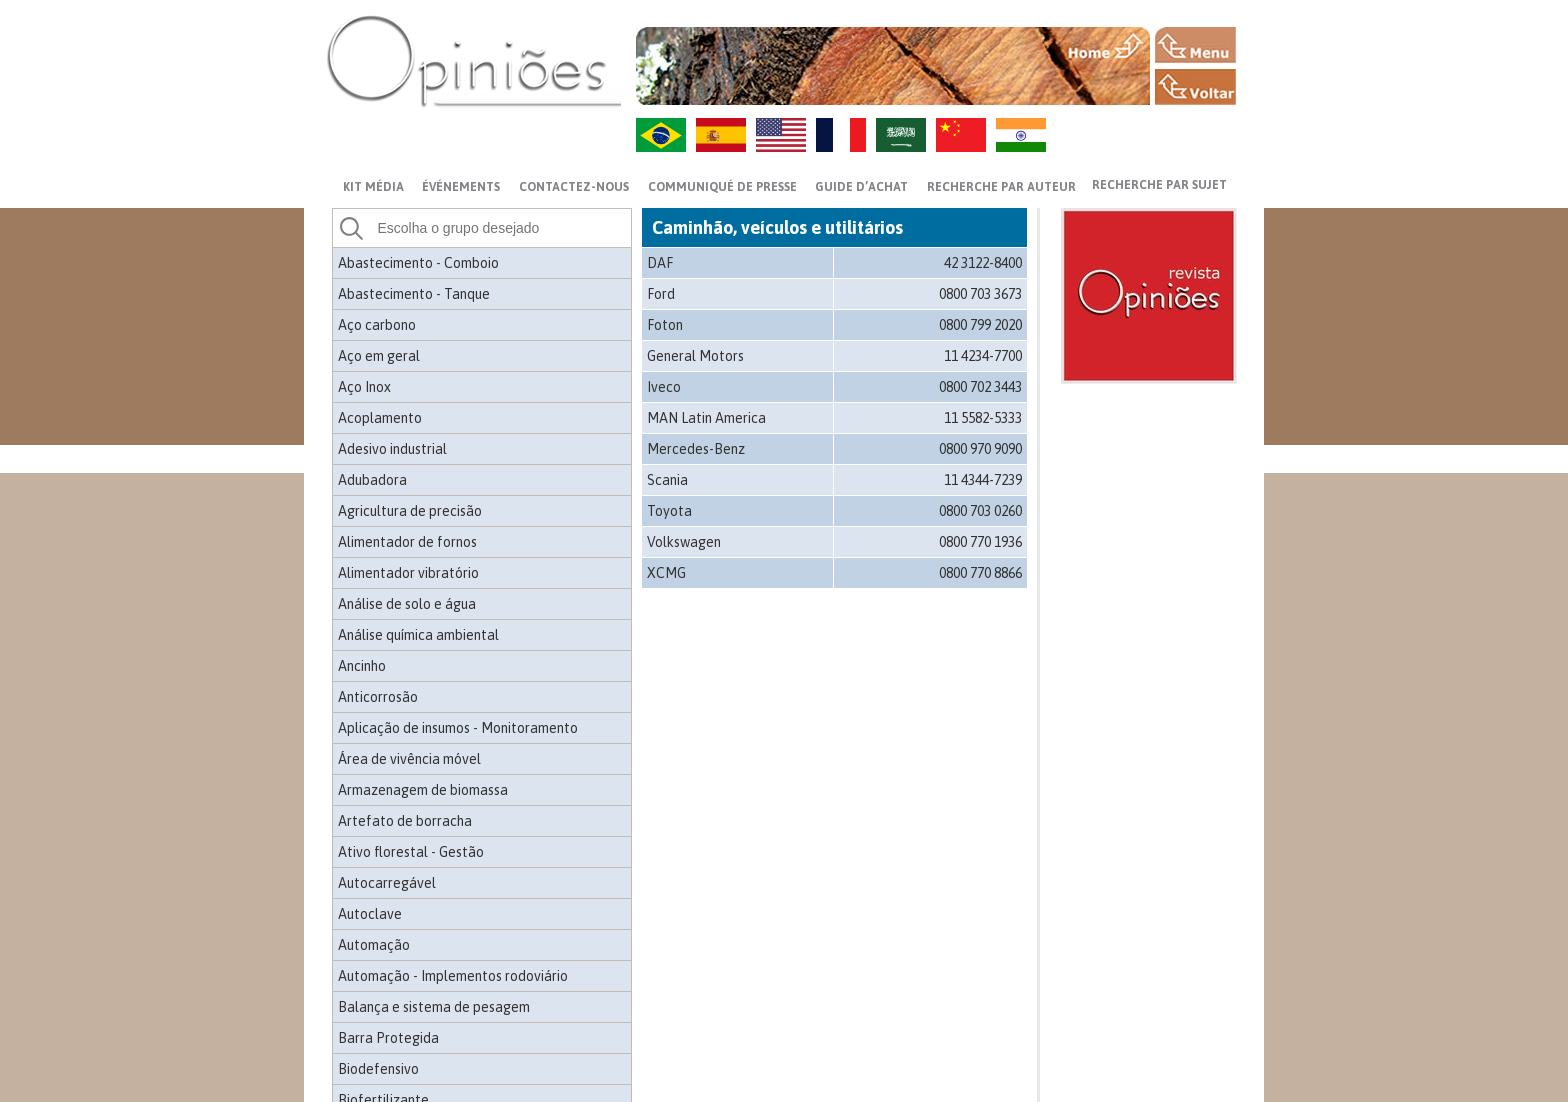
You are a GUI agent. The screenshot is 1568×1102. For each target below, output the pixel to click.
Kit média (373, 187)
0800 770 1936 (980, 542)
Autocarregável (387, 883)
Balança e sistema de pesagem (434, 1007)
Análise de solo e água (407, 604)
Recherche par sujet (1159, 185)
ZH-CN (961, 135)
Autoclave (370, 914)
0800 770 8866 (980, 573)
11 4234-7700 (983, 356)
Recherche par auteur (1001, 187)
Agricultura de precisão (410, 511)
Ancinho (362, 666)
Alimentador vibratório (408, 573)
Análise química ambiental (418, 635)
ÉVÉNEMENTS (461, 187)
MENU (1195, 45)
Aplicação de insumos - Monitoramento (458, 728)
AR (901, 135)
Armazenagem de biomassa (423, 790)
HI (1021, 135)
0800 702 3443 (980, 387)
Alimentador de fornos (407, 542)
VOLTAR (1195, 87)
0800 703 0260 (980, 511)
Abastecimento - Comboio (418, 263)
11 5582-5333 (983, 418)
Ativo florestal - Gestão (411, 852)
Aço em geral (379, 356)
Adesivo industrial (392, 449)
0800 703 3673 (980, 294)
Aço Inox (364, 387)
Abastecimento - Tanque (414, 294)
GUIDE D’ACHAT (861, 187)
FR (841, 135)
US (781, 135)
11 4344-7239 (983, 480)
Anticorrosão (378, 697)
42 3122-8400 (983, 263)
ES (721, 135)
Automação (374, 945)
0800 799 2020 (980, 325)
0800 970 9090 (980, 449)
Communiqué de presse (722, 187)
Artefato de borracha (405, 821)
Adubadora (372, 480)
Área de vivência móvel (409, 759)
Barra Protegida (388, 1038)
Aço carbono (377, 325)
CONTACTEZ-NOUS (574, 187)
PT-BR (661, 135)
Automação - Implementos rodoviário (453, 976)
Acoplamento (380, 418)
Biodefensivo (378, 1069)
